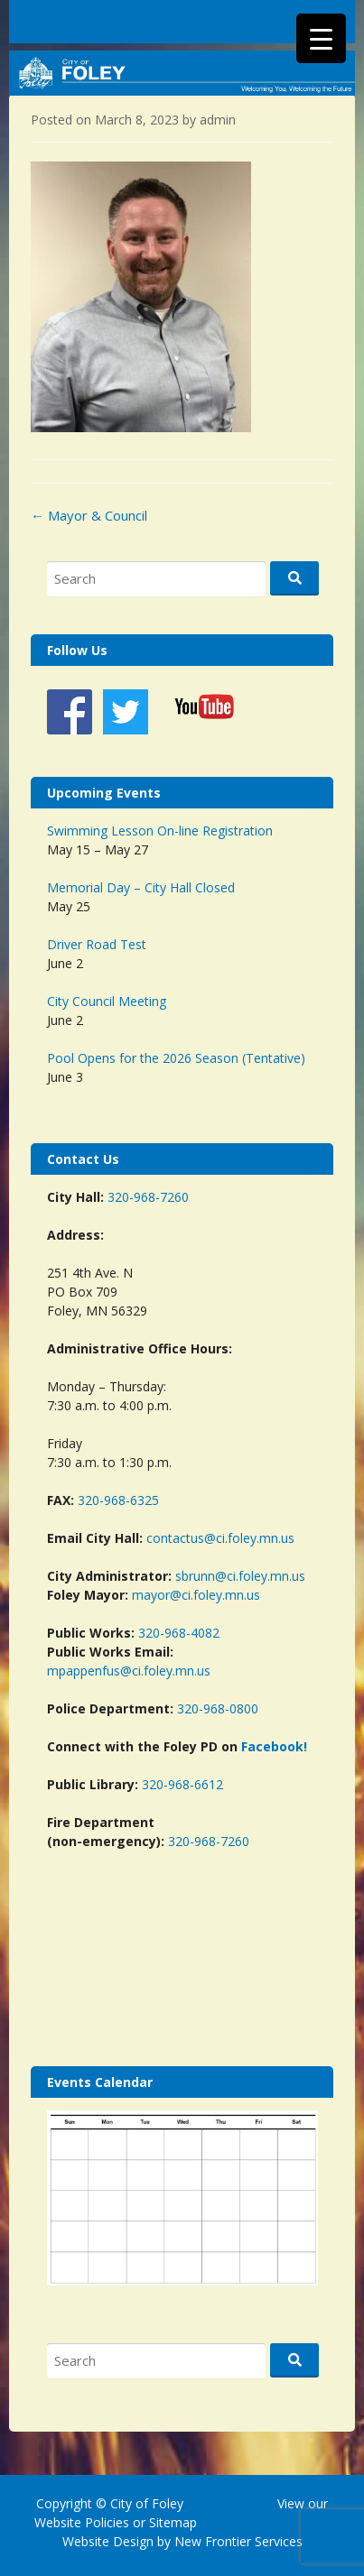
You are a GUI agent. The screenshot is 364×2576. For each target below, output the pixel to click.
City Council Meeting (106, 1001)
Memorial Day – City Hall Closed (141, 887)
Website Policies (81, 2522)
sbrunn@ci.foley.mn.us (240, 1575)
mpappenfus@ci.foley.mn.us (128, 1670)
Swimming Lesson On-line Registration (160, 830)
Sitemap (171, 2522)
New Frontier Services (238, 2541)
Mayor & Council (89, 515)
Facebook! (274, 1746)
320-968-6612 (182, 1784)
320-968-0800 (217, 1708)
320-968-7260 (148, 1196)
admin (218, 119)
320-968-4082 (178, 1632)
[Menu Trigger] (321, 38)
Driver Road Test (96, 944)
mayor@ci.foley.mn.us (196, 1594)
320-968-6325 (118, 1500)
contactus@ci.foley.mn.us (220, 1538)
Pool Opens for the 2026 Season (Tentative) (176, 1057)
